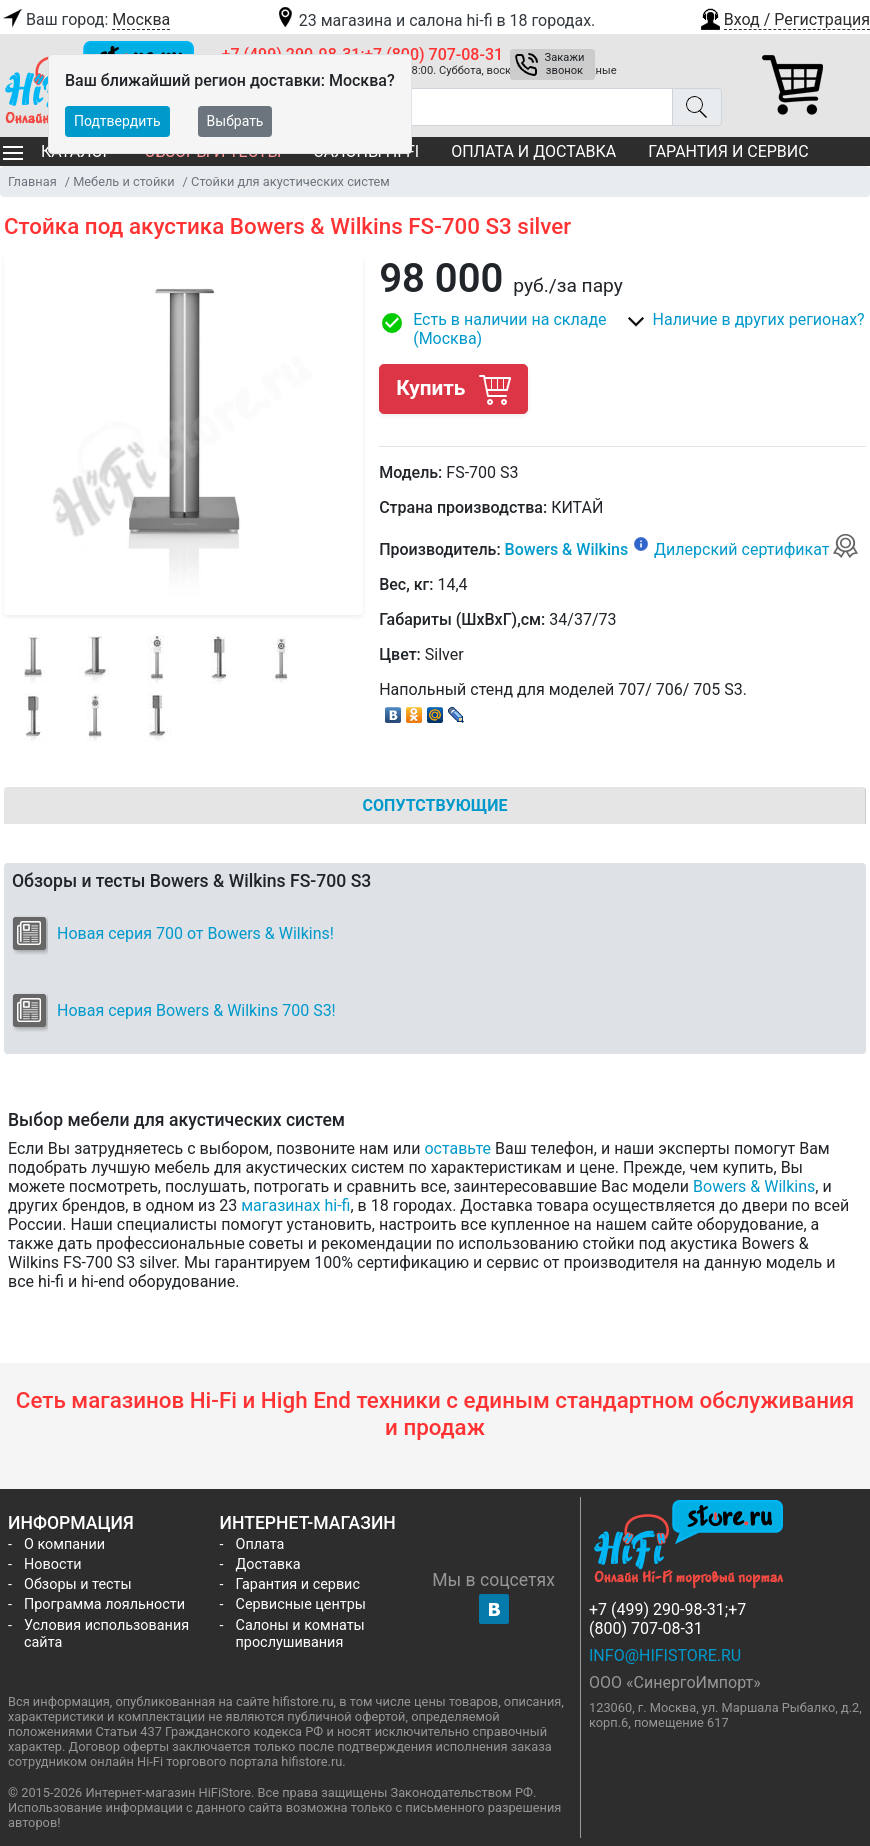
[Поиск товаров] (447, 107)
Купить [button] (453, 388)
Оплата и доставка (533, 151)
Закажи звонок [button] (565, 64)
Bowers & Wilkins (567, 549)
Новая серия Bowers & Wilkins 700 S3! (196, 1010)
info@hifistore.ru (665, 1655)
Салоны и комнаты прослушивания (300, 1634)
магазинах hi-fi (295, 1205)
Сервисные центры (301, 1604)
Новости (53, 1564)
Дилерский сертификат (756, 549)
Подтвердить (117, 121)
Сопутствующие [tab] (435, 805)
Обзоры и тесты (78, 1584)
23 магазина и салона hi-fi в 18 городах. (434, 20)
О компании (64, 1544)
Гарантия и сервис (728, 151)
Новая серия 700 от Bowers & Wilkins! (195, 933)
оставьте (457, 1148)
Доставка (268, 1564)
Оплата (260, 1544)
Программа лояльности (104, 1604)
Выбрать (235, 121)
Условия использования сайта (106, 1634)
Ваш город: (85, 20)
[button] (784, 17)
